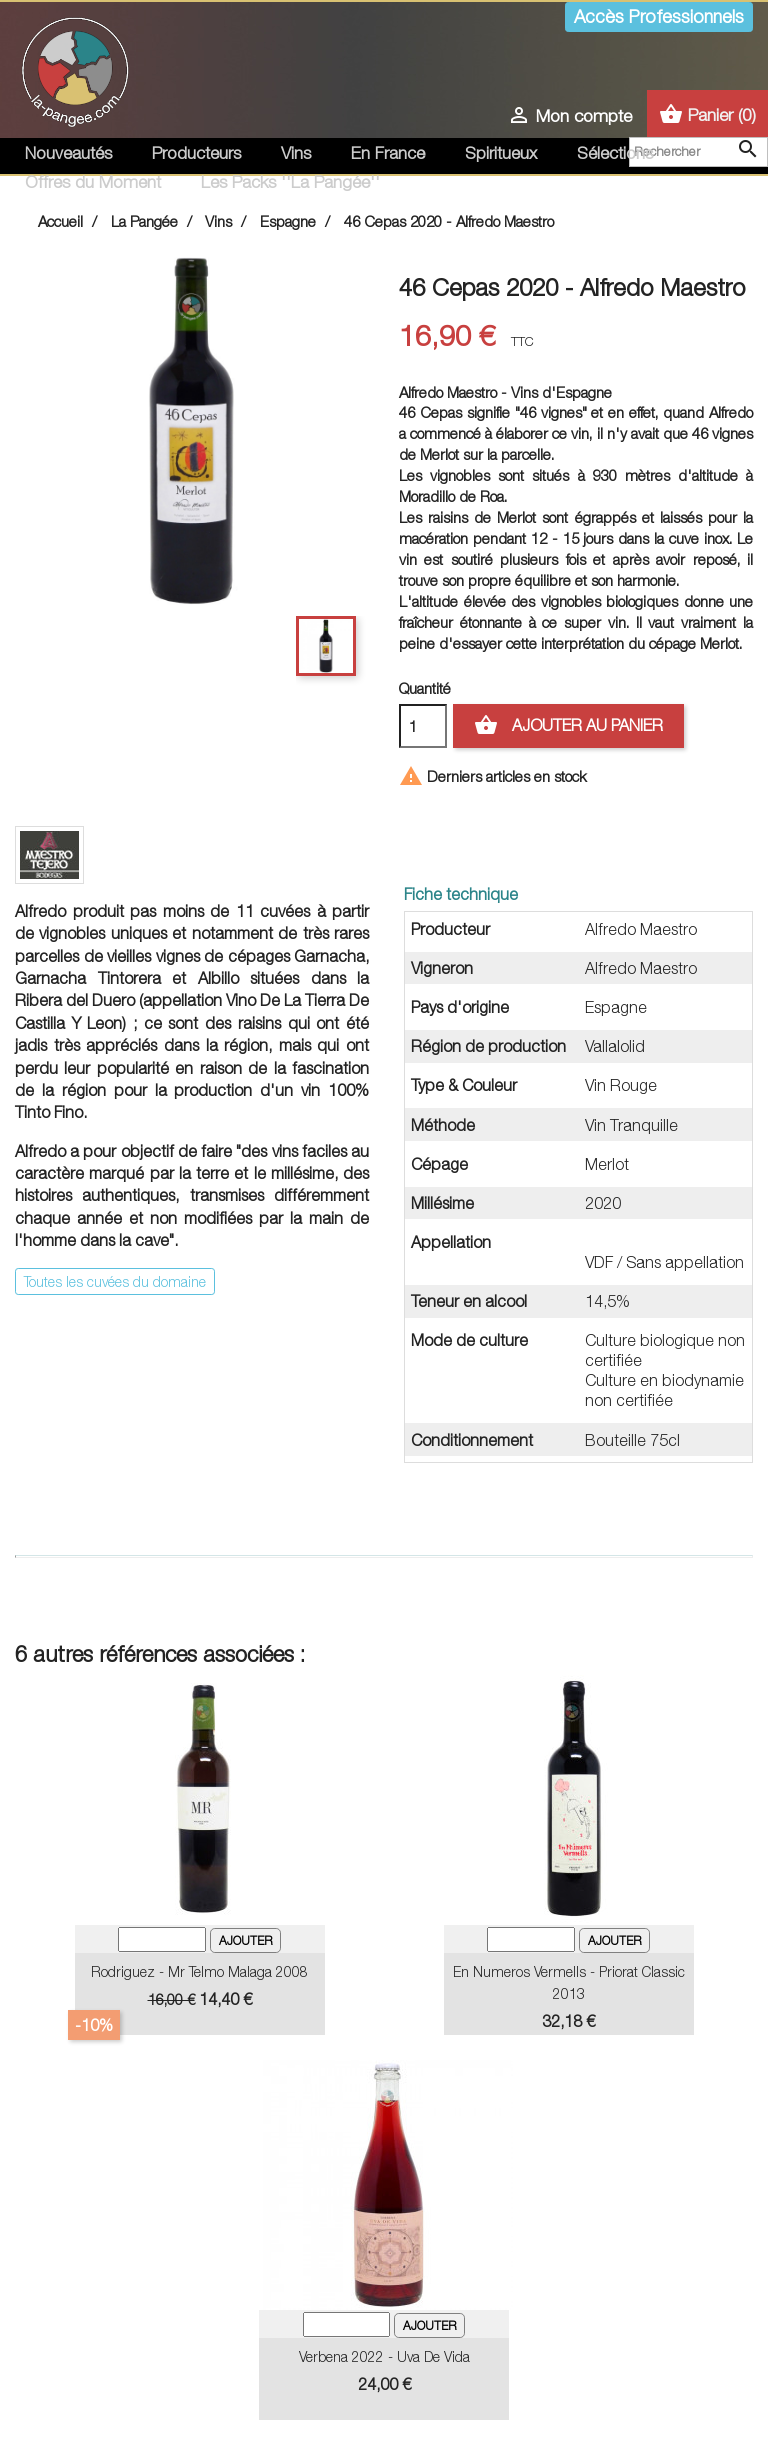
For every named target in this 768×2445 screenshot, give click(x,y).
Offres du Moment (93, 182)
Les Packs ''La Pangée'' (290, 182)
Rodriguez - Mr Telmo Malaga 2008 (199, 1971)
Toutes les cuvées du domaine (115, 1281)
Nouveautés (68, 153)
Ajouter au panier (568, 726)
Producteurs (196, 153)
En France (388, 153)
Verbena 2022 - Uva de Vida (384, 2356)
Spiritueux (501, 153)
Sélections (615, 153)
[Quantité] (423, 726)
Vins (296, 153)
